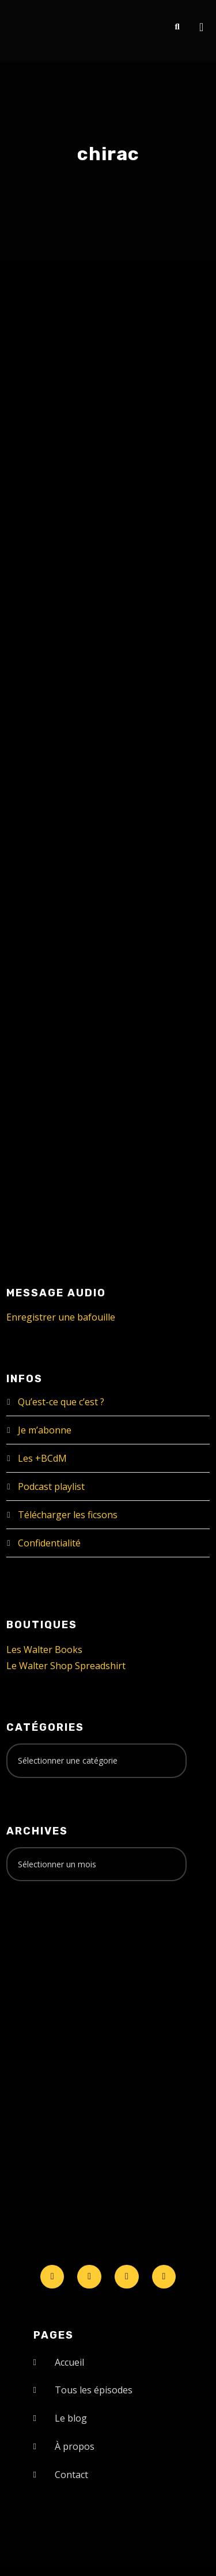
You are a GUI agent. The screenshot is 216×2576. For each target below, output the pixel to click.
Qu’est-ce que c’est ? (61, 1401)
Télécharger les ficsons (68, 1514)
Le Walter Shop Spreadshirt (66, 1665)
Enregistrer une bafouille (60, 1317)
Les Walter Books (44, 1649)
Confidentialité (49, 1543)
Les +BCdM (42, 1458)
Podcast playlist (51, 1486)
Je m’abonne (44, 1430)
